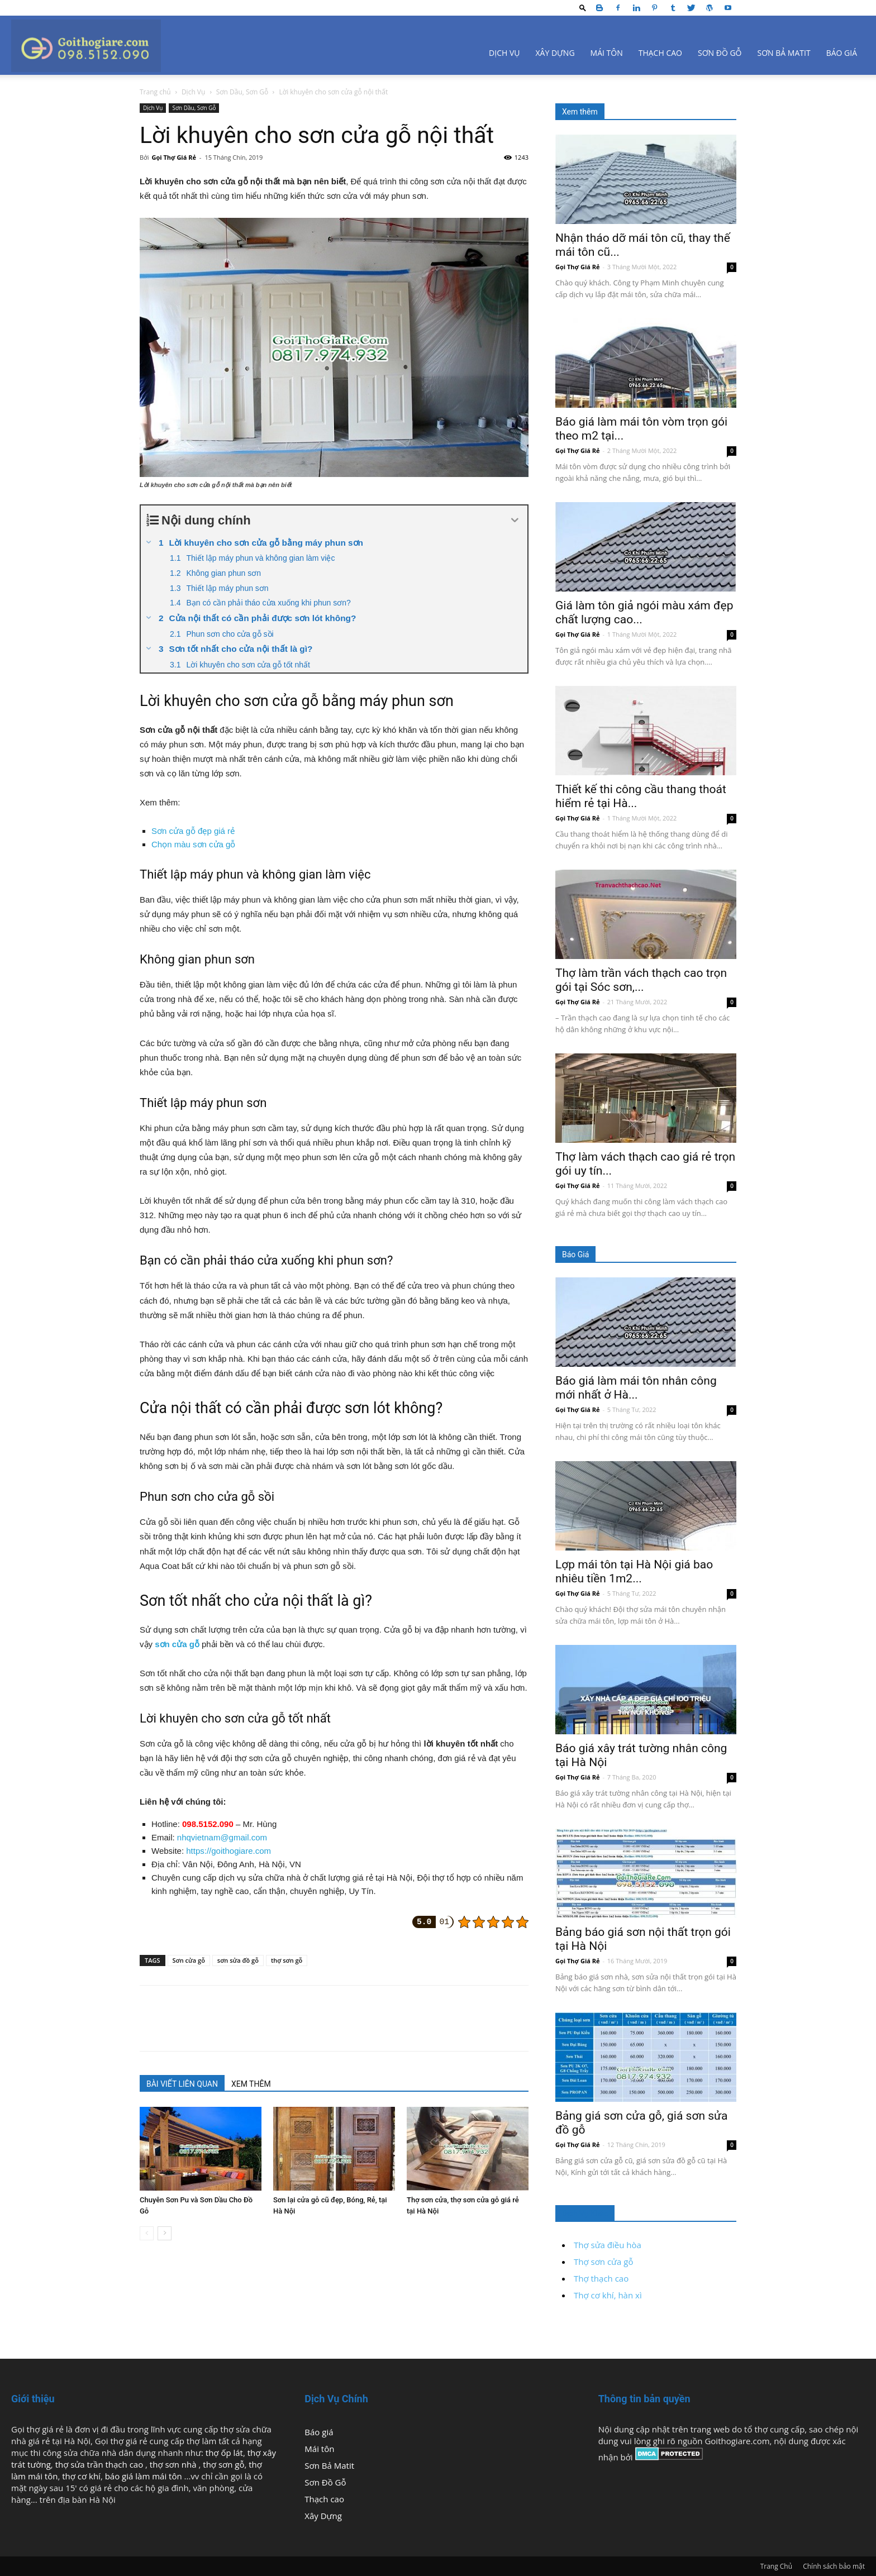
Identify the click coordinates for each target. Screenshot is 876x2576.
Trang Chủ (776, 2566)
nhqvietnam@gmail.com (222, 1837)
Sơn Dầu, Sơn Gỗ (242, 92)
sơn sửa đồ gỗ (238, 1960)
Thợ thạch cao (601, 2278)
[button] (582, 7)
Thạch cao (660, 52)
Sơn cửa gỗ (189, 1960)
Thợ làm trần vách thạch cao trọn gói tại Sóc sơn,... (641, 980)
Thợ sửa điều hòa (607, 2244)
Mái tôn (607, 52)
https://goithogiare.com (228, 1850)
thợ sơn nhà (174, 2464)
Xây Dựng (554, 52)
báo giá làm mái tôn (143, 2476)
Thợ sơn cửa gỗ (603, 2261)
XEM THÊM (251, 2083)
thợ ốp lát (224, 2452)
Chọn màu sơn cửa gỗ (193, 844)
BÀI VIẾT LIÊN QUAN (182, 2083)
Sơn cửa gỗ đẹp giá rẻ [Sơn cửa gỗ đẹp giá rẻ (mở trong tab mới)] (193, 831)
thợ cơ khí (81, 2476)
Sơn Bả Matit (784, 52)
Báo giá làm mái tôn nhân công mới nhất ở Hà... (636, 1387)
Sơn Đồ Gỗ (720, 52)
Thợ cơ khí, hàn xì (608, 2295)
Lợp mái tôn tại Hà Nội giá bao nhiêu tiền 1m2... (634, 1571)
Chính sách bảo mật (834, 2566)
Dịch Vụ (504, 52)
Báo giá (841, 52)
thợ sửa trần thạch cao (100, 2464)
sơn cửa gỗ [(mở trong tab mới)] (177, 1644)
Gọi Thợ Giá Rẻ (173, 157)
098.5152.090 (208, 1824)
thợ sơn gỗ (286, 1960)
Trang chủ (155, 92)
